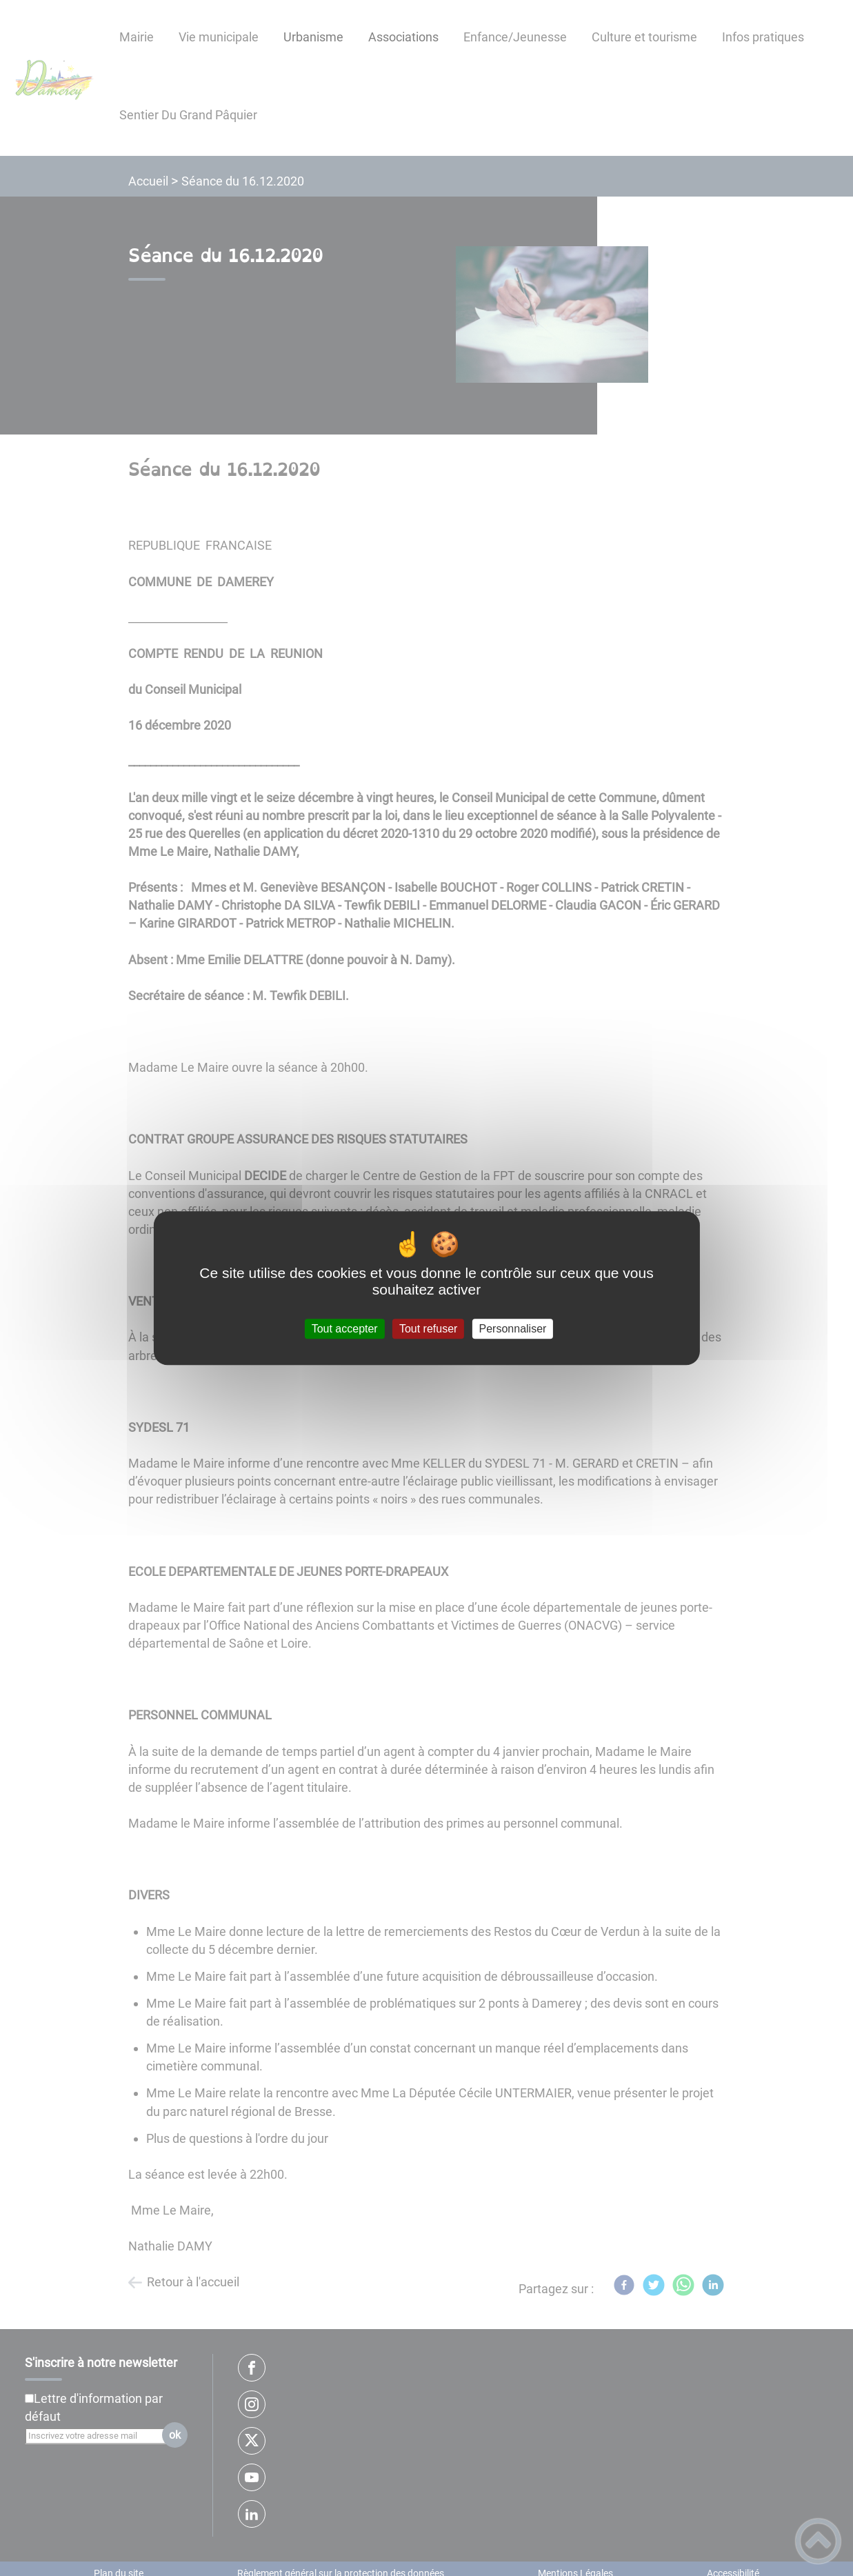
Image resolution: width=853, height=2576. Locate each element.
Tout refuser (428, 1329)
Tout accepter (345, 1329)
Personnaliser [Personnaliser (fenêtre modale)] (513, 1329)
